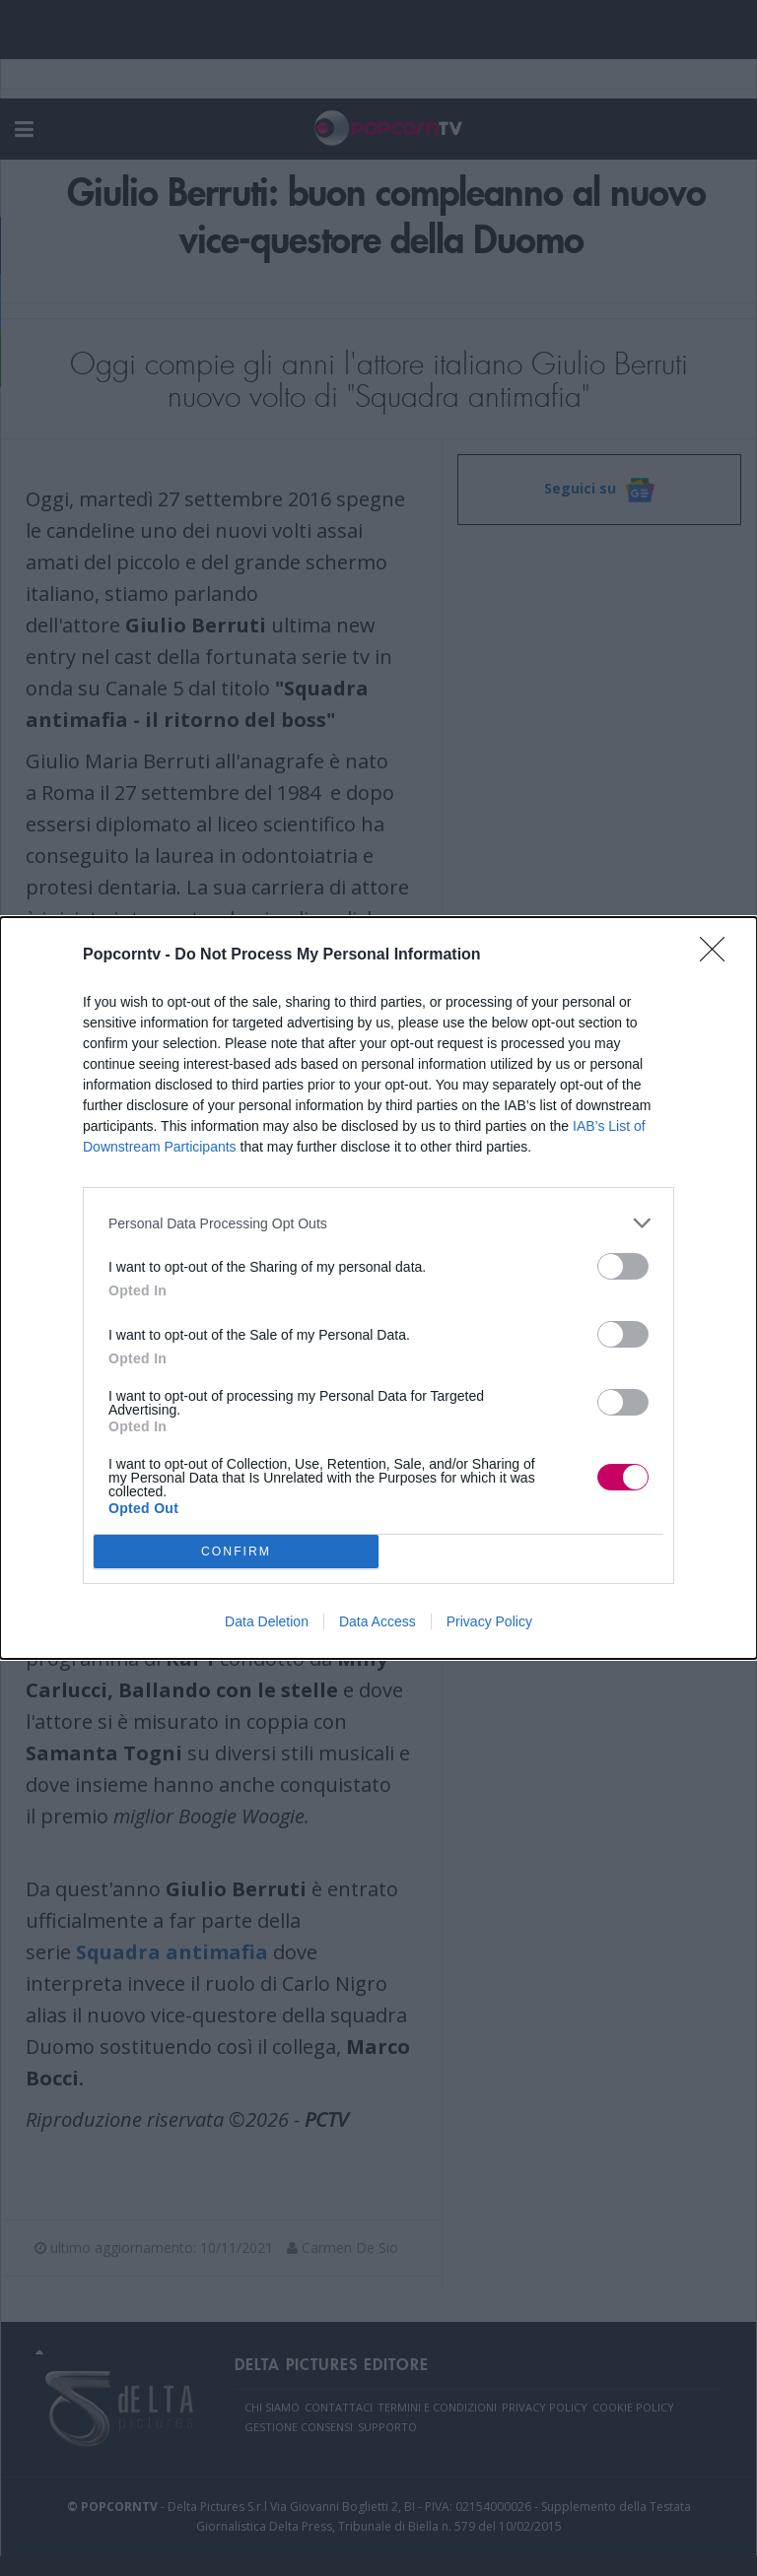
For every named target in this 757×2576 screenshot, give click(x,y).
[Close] (718, 955)
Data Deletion (267, 1621)
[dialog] (378, 1288)
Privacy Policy (489, 1621)
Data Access (377, 1621)
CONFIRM (236, 1552)
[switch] (623, 1266)
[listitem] (378, 1223)
